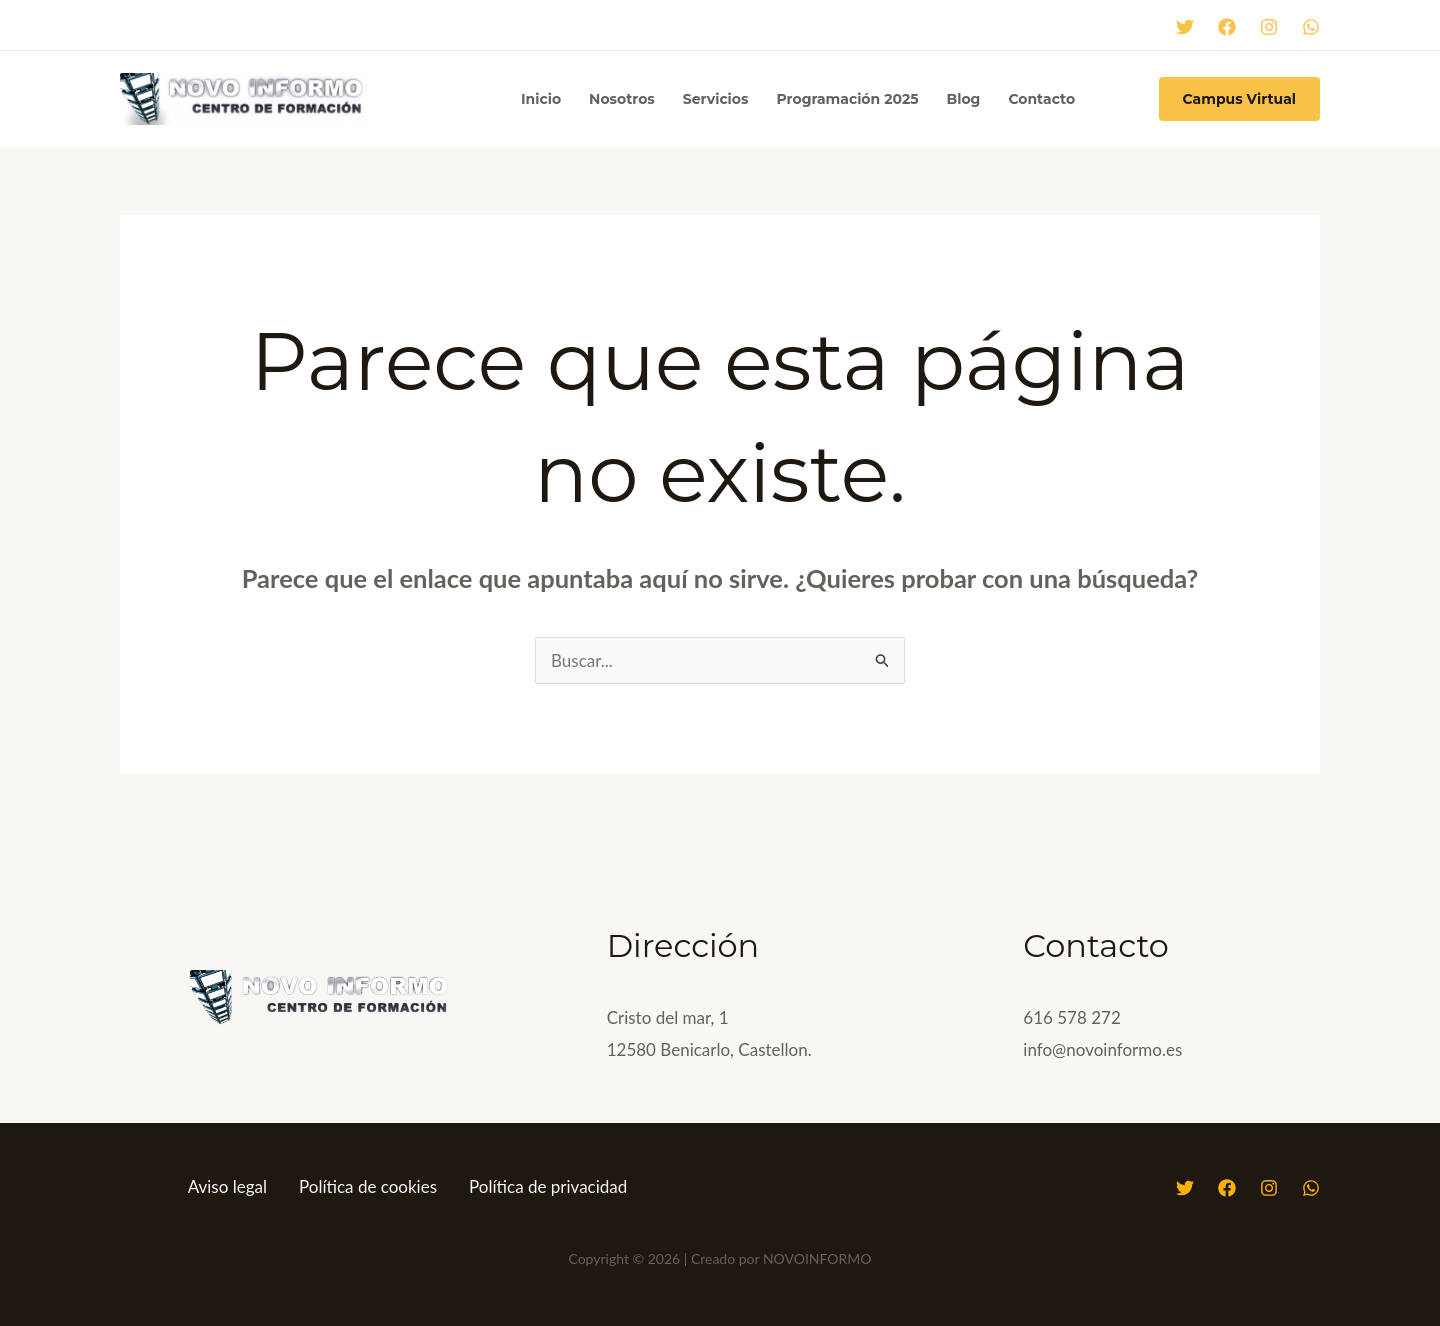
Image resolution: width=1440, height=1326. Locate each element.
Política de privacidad (548, 1186)
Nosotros (622, 99)
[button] (1239, 99)
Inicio (541, 99)
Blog (963, 99)
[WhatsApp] (1311, 27)
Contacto (1041, 99)
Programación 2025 (847, 99)
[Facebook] (1227, 27)
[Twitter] (1185, 27)
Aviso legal (227, 1186)
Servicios (716, 99)
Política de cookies (368, 1186)
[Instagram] (1269, 27)
